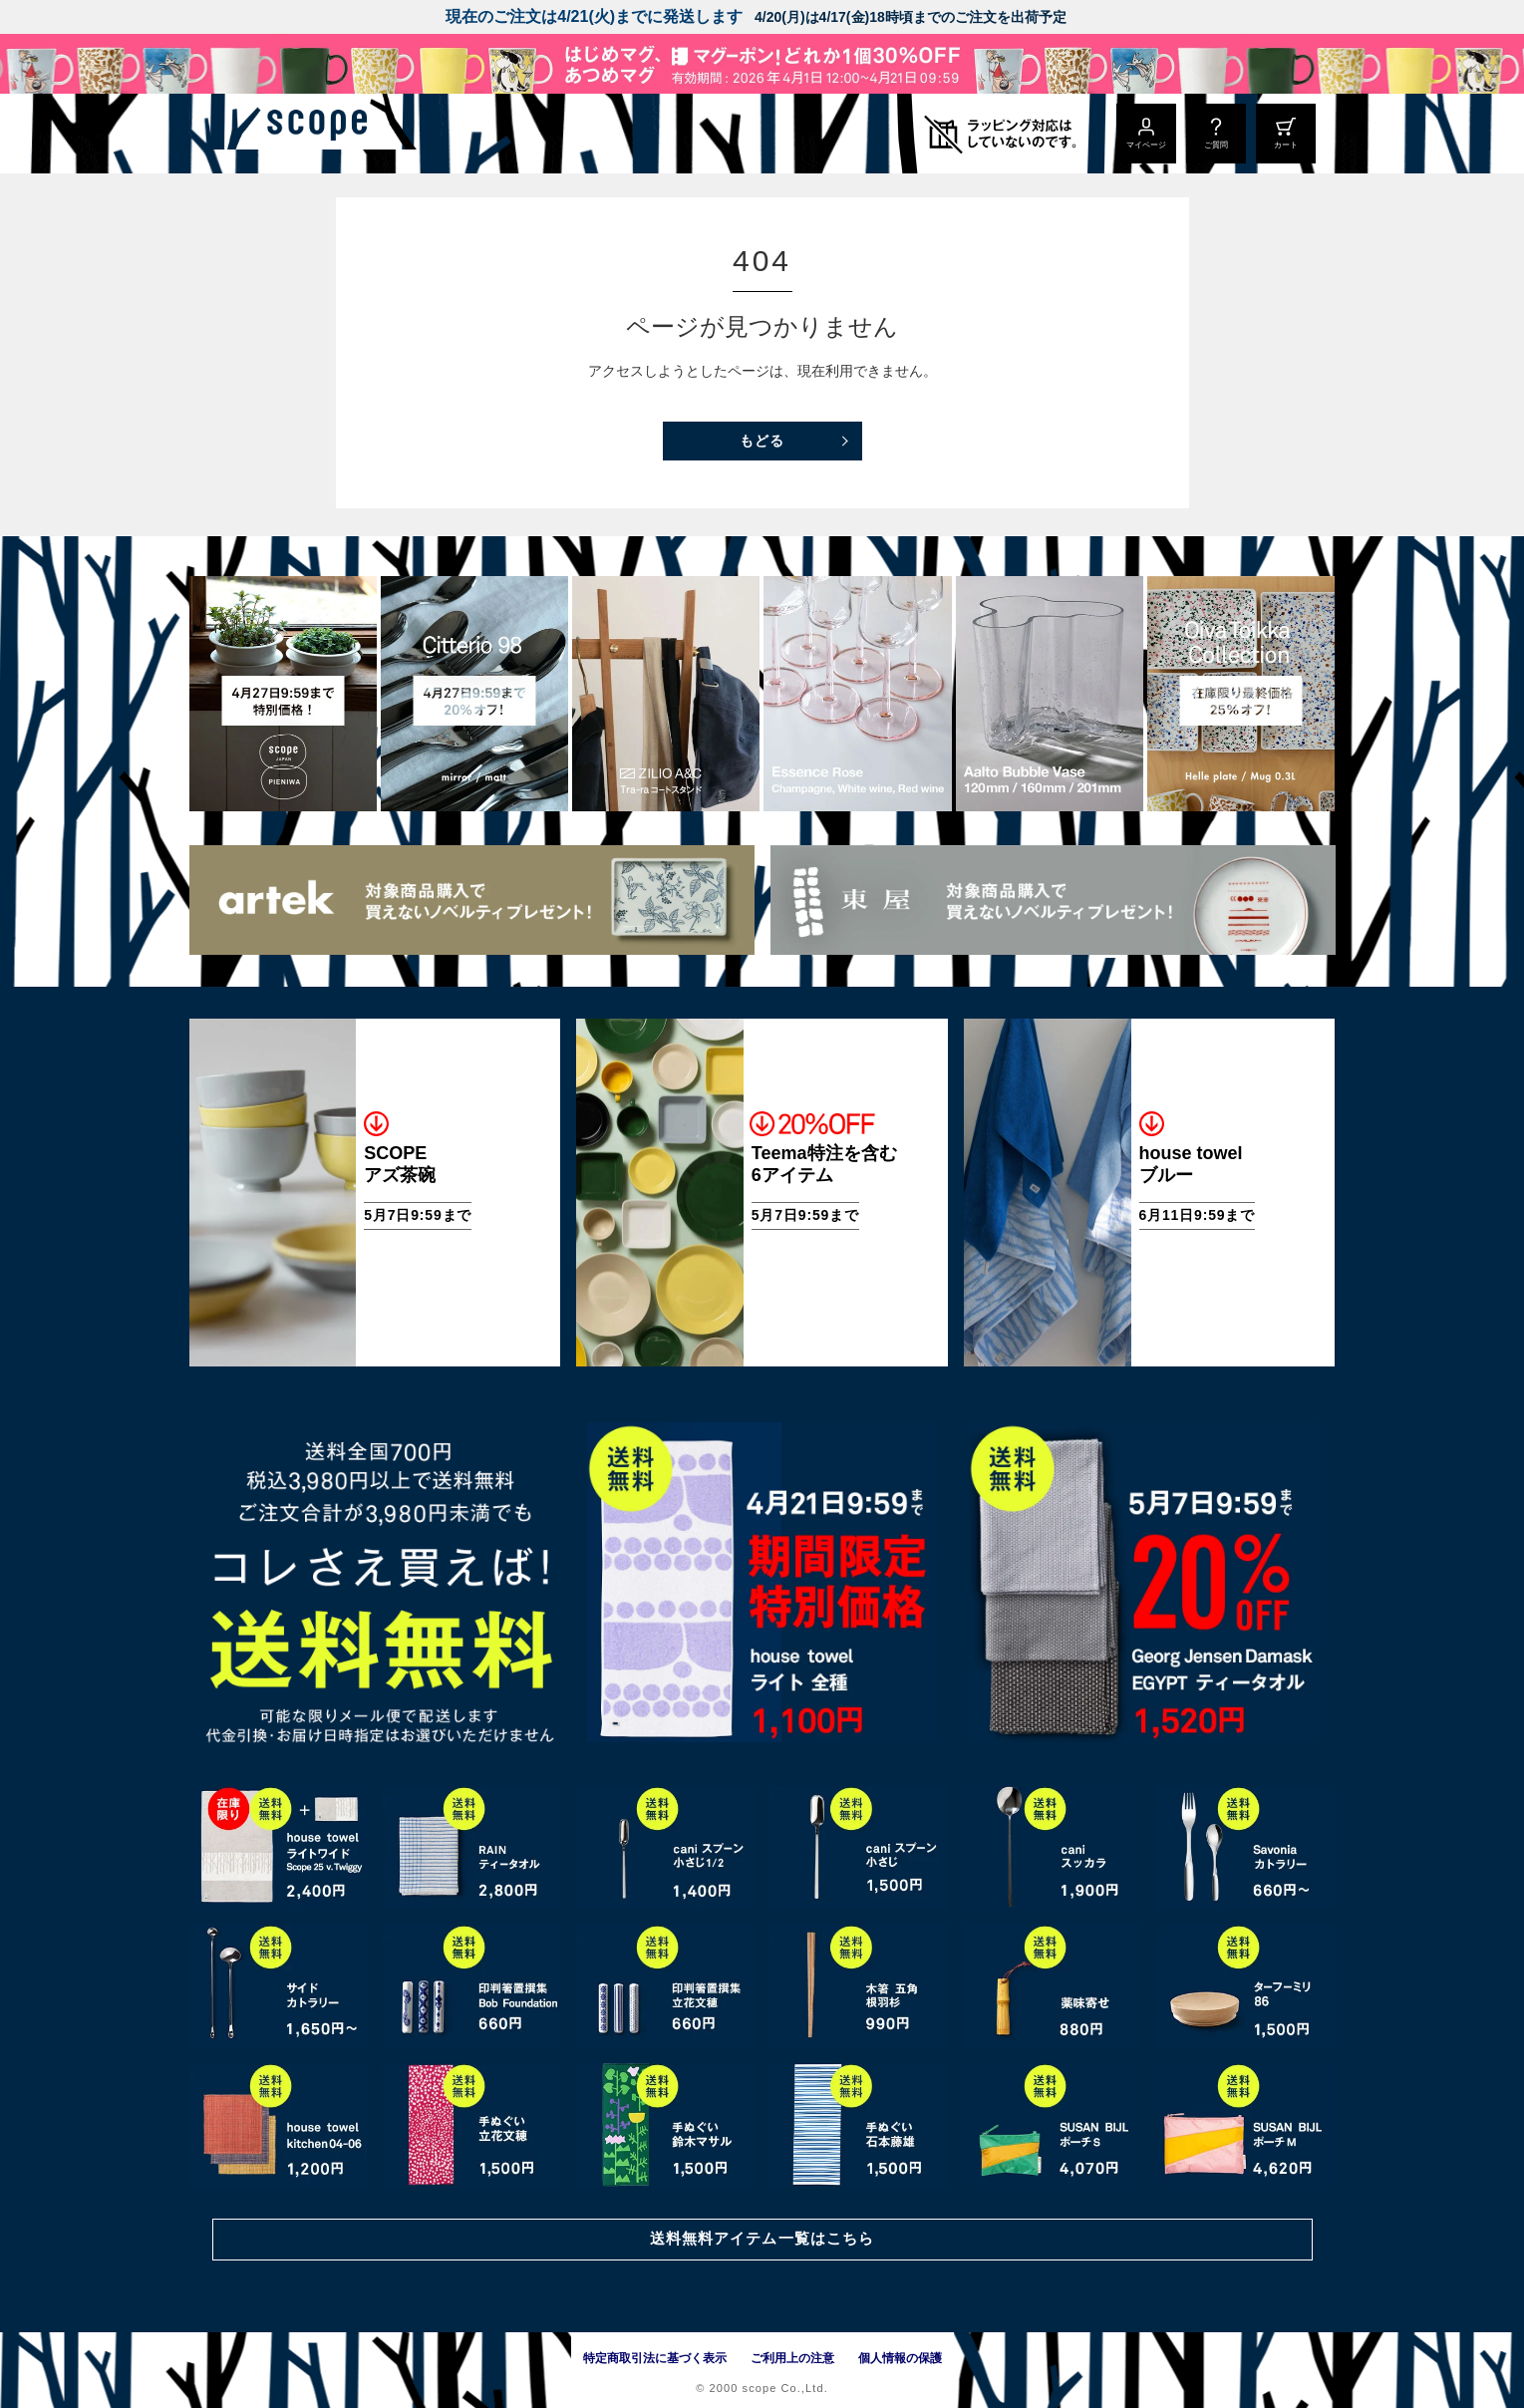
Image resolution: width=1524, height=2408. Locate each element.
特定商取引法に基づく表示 (655, 2358)
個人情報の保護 (900, 2358)
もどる (762, 441)
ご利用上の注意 (792, 2358)
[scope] (356, 133)
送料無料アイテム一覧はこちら (761, 2237)
